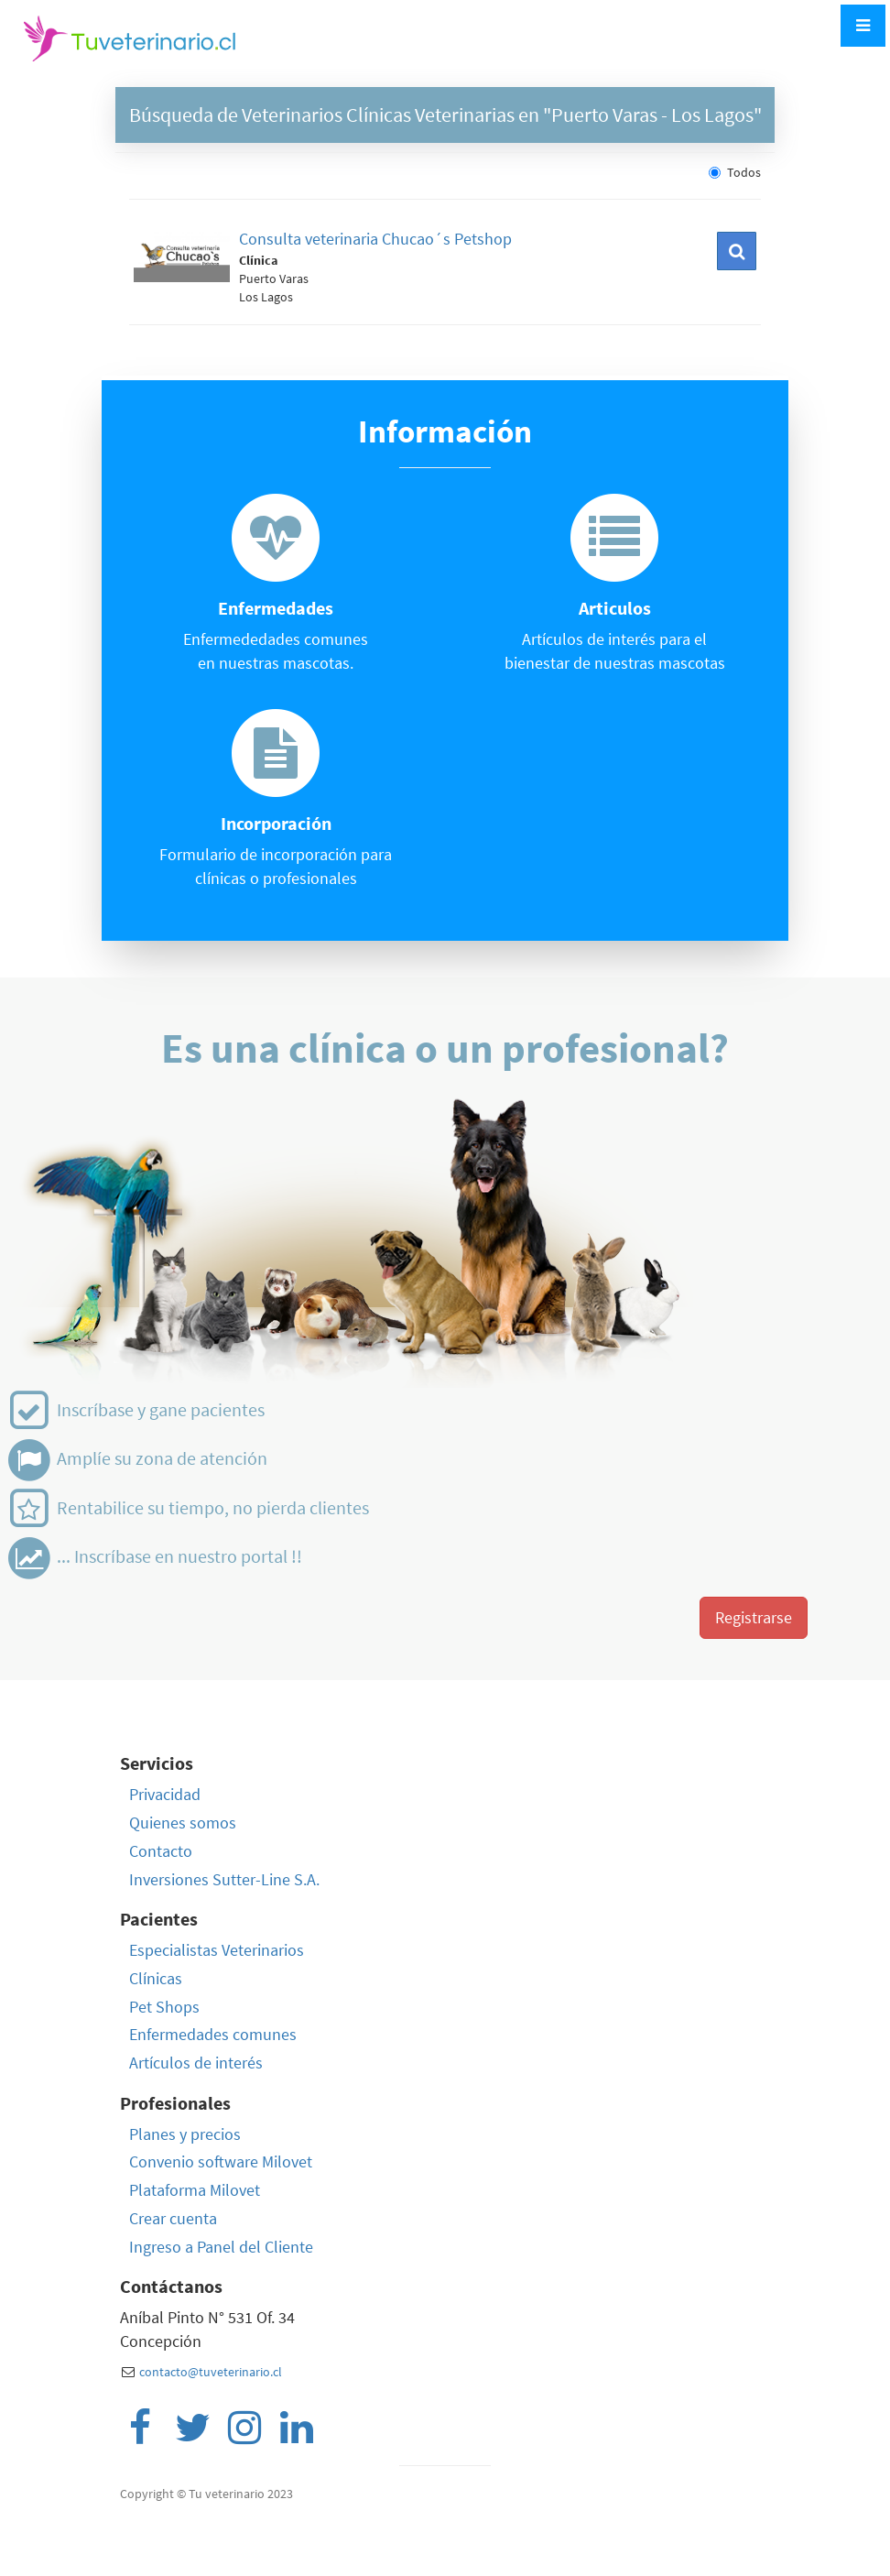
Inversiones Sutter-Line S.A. (224, 1879)
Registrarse (753, 1617)
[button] (736, 251)
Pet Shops (164, 2006)
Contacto (160, 1850)
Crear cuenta (173, 2218)
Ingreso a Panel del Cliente (221, 2246)
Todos (735, 172)
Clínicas (155, 1978)
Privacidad (165, 1794)
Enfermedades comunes (213, 2034)
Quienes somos (182, 1822)
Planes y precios (185, 2134)
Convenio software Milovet (220, 2161)
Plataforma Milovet (194, 2189)
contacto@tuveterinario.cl (210, 2371)
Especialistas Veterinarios (216, 1949)
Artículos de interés (196, 2062)
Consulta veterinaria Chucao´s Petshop (375, 238)
